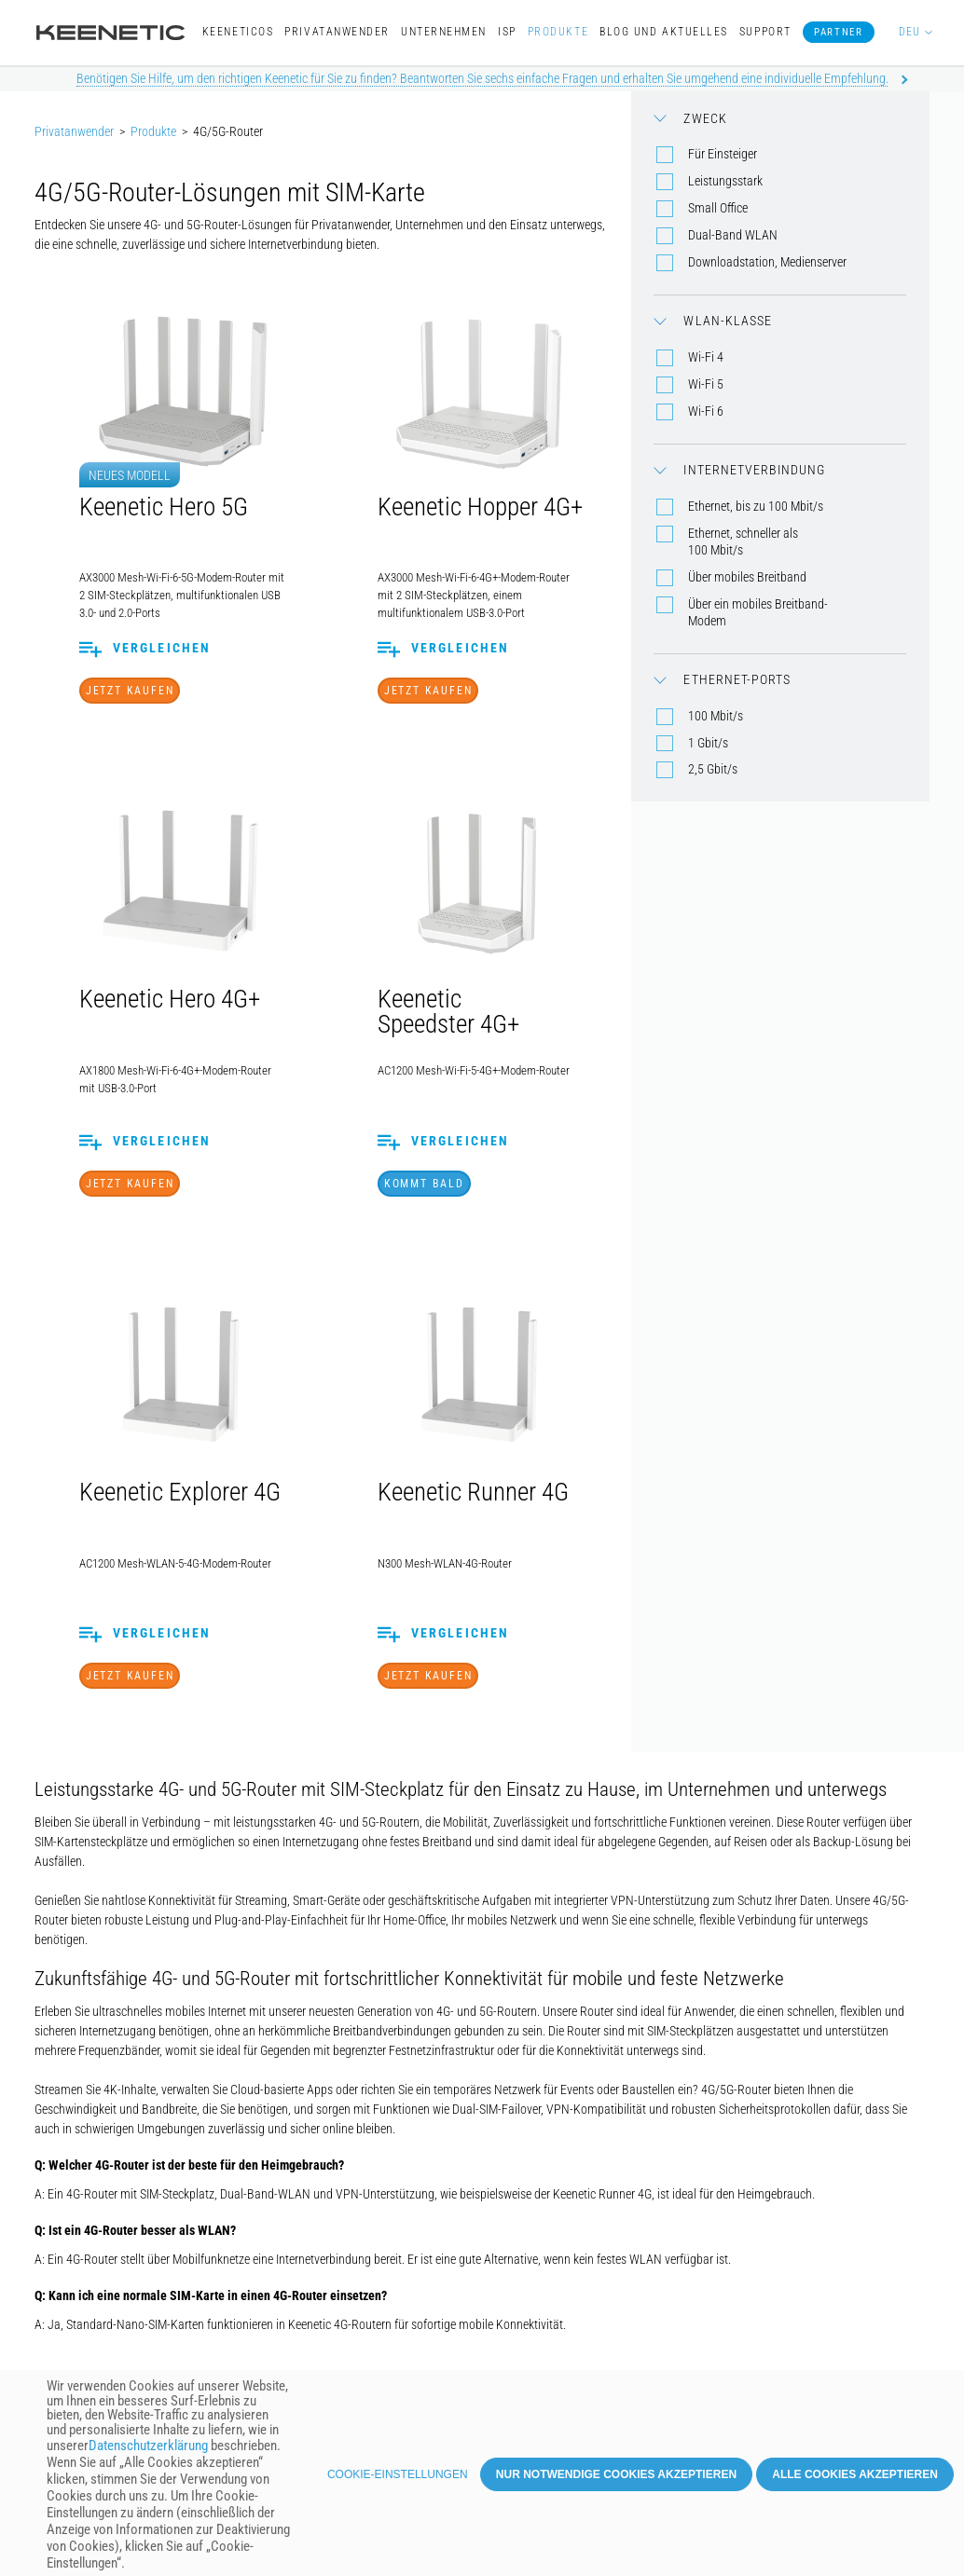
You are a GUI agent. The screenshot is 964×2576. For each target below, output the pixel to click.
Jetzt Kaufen (130, 690)
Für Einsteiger (722, 153)
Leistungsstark (725, 180)
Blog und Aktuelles (663, 31)
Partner (838, 32)
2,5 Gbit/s (712, 768)
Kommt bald (424, 1183)
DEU (910, 31)
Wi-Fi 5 (705, 384)
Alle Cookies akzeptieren (855, 2480)
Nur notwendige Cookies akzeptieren (616, 2480)
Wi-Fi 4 (705, 356)
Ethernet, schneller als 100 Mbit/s (743, 541)
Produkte (558, 31)
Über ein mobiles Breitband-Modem (758, 612)
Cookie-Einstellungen (397, 2480)
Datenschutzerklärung (148, 2452)
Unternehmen (444, 31)
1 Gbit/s (708, 742)
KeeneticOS (237, 31)
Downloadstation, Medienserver (767, 261)
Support (765, 31)
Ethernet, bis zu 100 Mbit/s (755, 506)
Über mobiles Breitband (747, 576)
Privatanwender (337, 31)
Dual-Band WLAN (733, 234)
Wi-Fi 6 (705, 411)
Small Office (718, 207)
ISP (507, 31)
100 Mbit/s (715, 715)
